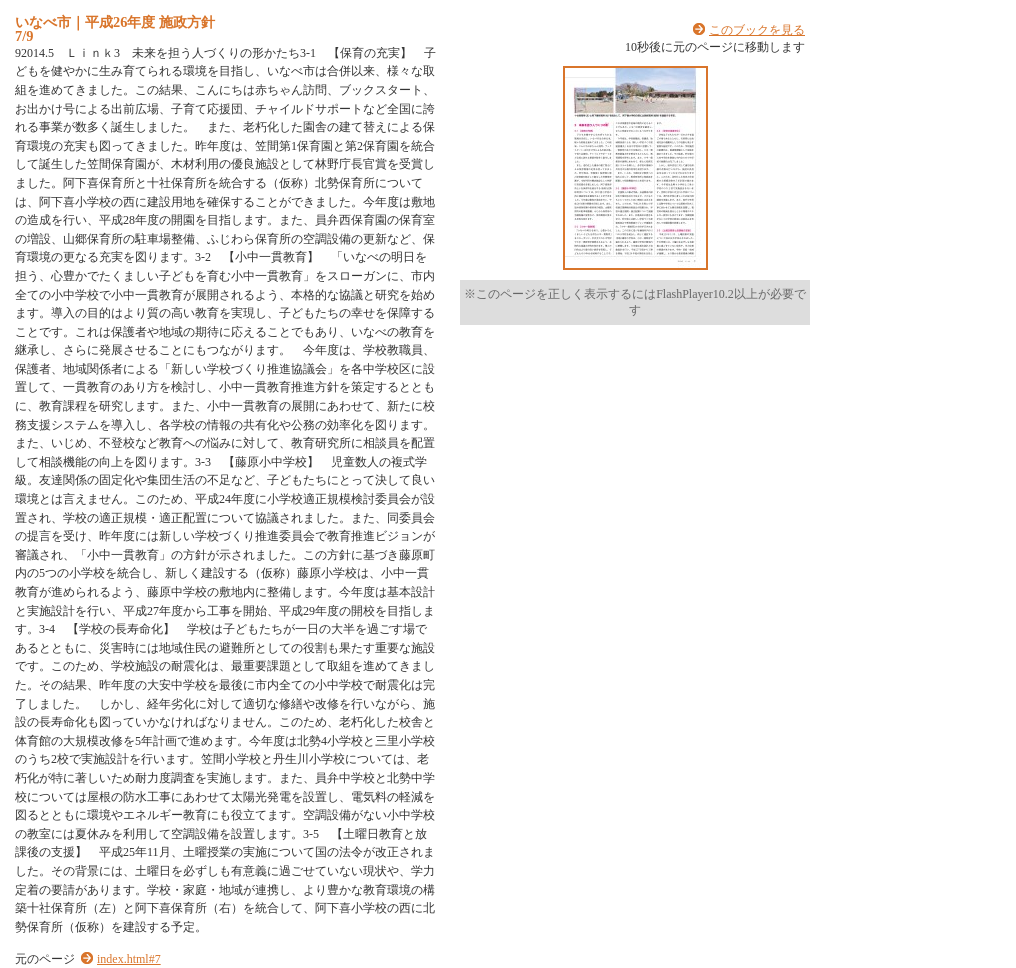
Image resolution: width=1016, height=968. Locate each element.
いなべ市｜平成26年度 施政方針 (115, 22)
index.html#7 (129, 959)
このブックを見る (757, 30)
